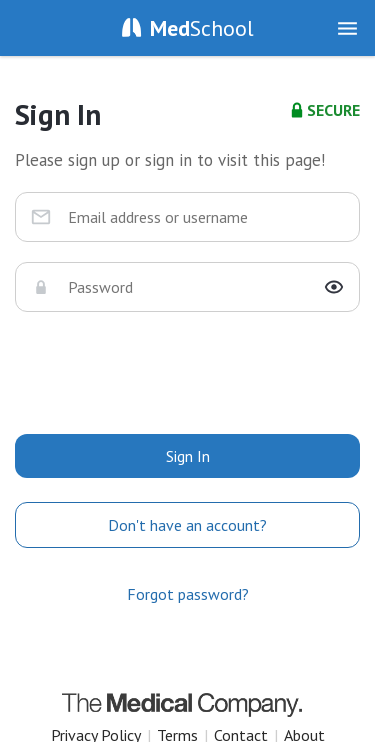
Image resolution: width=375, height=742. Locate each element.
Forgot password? (188, 594)
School (202, 28)
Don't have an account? (187, 525)
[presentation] (188, 371)
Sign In (188, 456)
